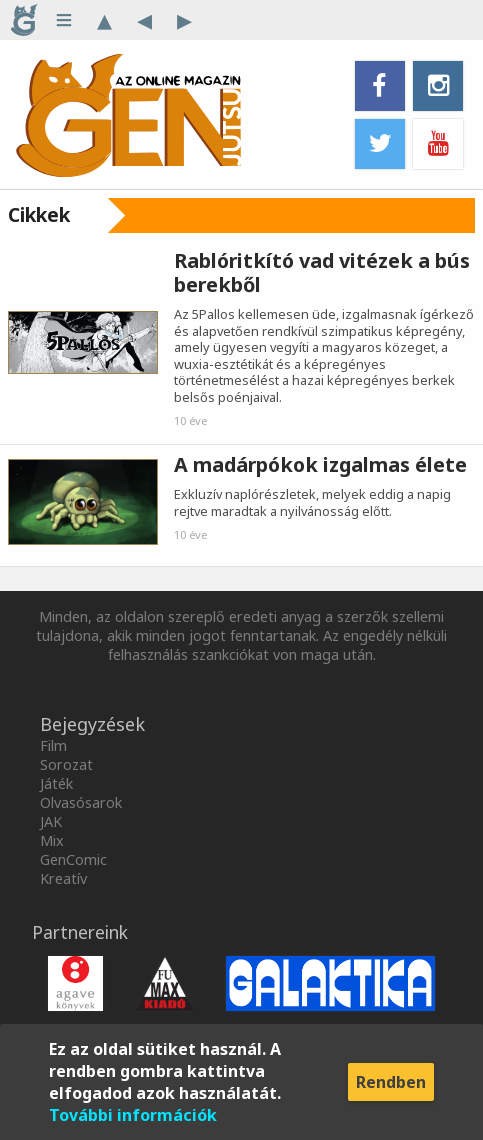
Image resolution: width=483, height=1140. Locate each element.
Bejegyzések (92, 724)
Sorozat (66, 764)
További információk (133, 1115)
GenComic (73, 859)
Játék (56, 783)
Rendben (391, 1082)
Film (53, 745)
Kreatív (63, 878)
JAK (51, 821)
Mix (52, 840)
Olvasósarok (81, 802)
